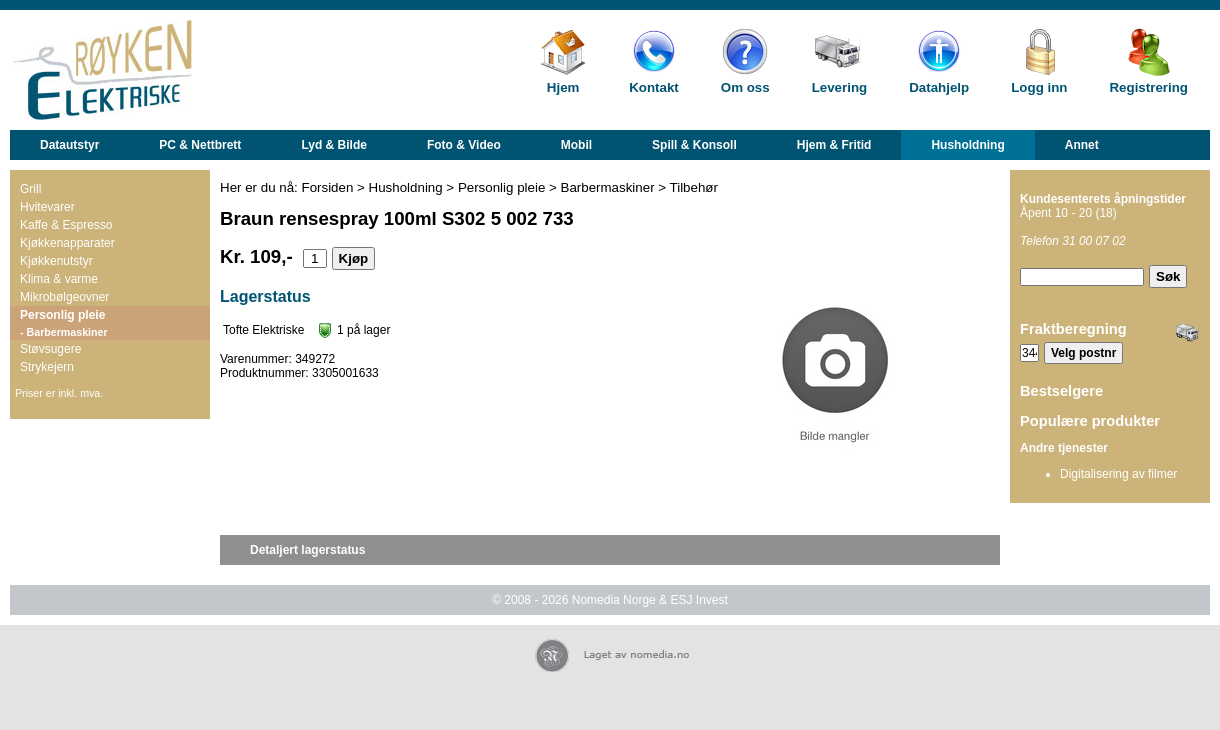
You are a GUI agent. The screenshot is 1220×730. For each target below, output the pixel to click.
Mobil (576, 145)
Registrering (1148, 87)
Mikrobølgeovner (64, 297)
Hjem (563, 87)
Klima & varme (59, 279)
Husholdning (967, 145)
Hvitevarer (47, 207)
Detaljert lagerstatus (307, 550)
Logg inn (1039, 87)
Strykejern (47, 367)
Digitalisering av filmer (1118, 474)
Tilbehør (694, 187)
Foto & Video (464, 145)
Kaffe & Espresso (66, 225)
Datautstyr (69, 145)
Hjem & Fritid (834, 145)
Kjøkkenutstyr (56, 261)
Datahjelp (939, 87)
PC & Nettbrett (200, 145)
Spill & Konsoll (694, 145)
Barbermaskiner (608, 187)
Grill (30, 189)
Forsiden (328, 187)
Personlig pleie (62, 315)
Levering (840, 87)
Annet (1082, 145)
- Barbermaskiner (64, 332)
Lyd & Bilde (334, 145)
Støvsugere (50, 349)
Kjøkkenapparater (67, 243)
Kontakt (654, 87)
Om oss (745, 87)
